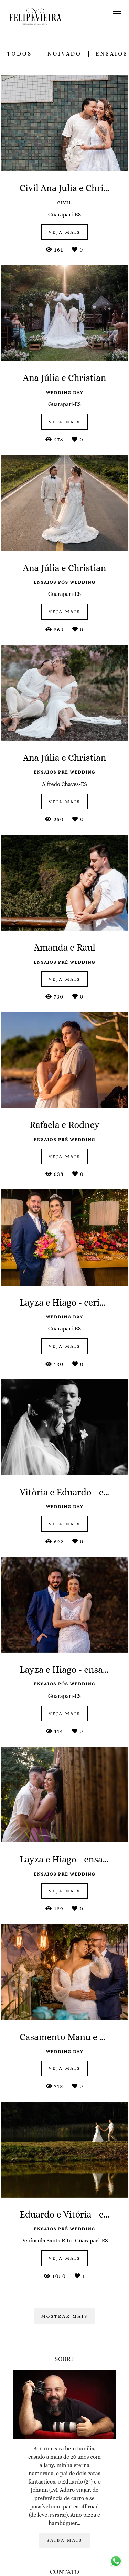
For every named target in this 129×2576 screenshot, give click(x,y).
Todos (19, 54)
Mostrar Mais (64, 2316)
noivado (64, 54)
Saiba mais (64, 2540)
